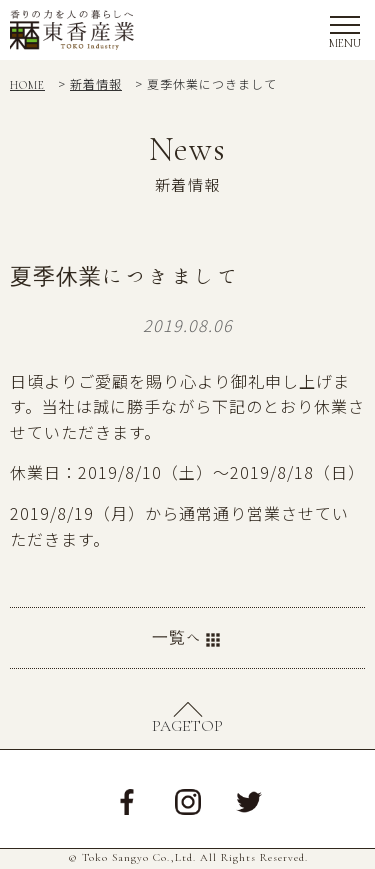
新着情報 (96, 83)
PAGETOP (187, 726)
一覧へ (187, 639)
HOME (27, 85)
